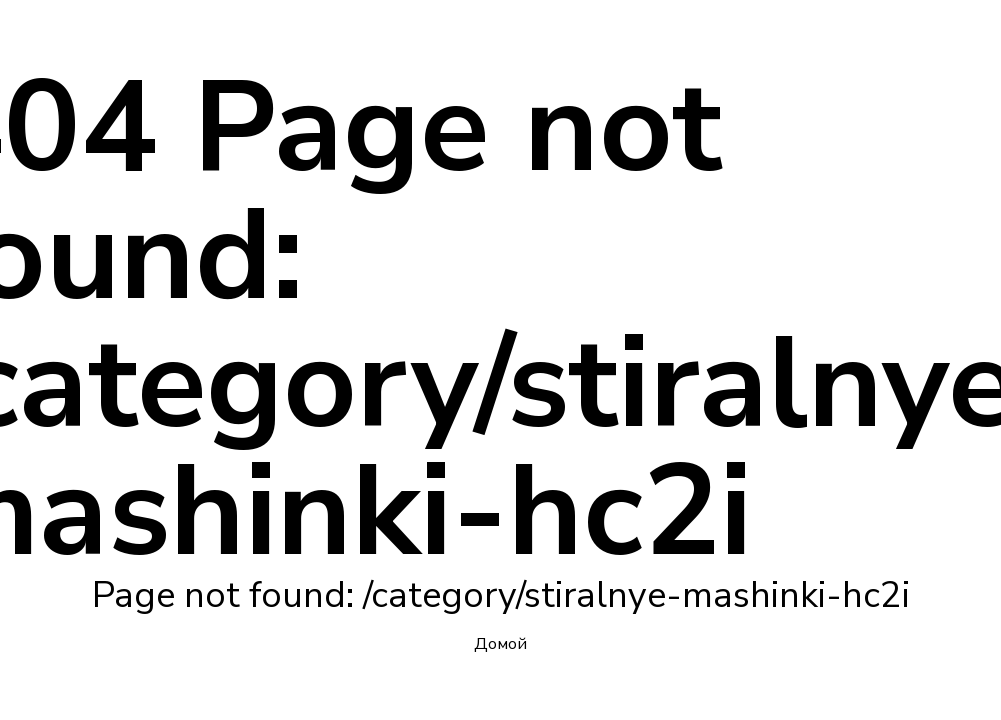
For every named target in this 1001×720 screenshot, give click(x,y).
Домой (500, 644)
